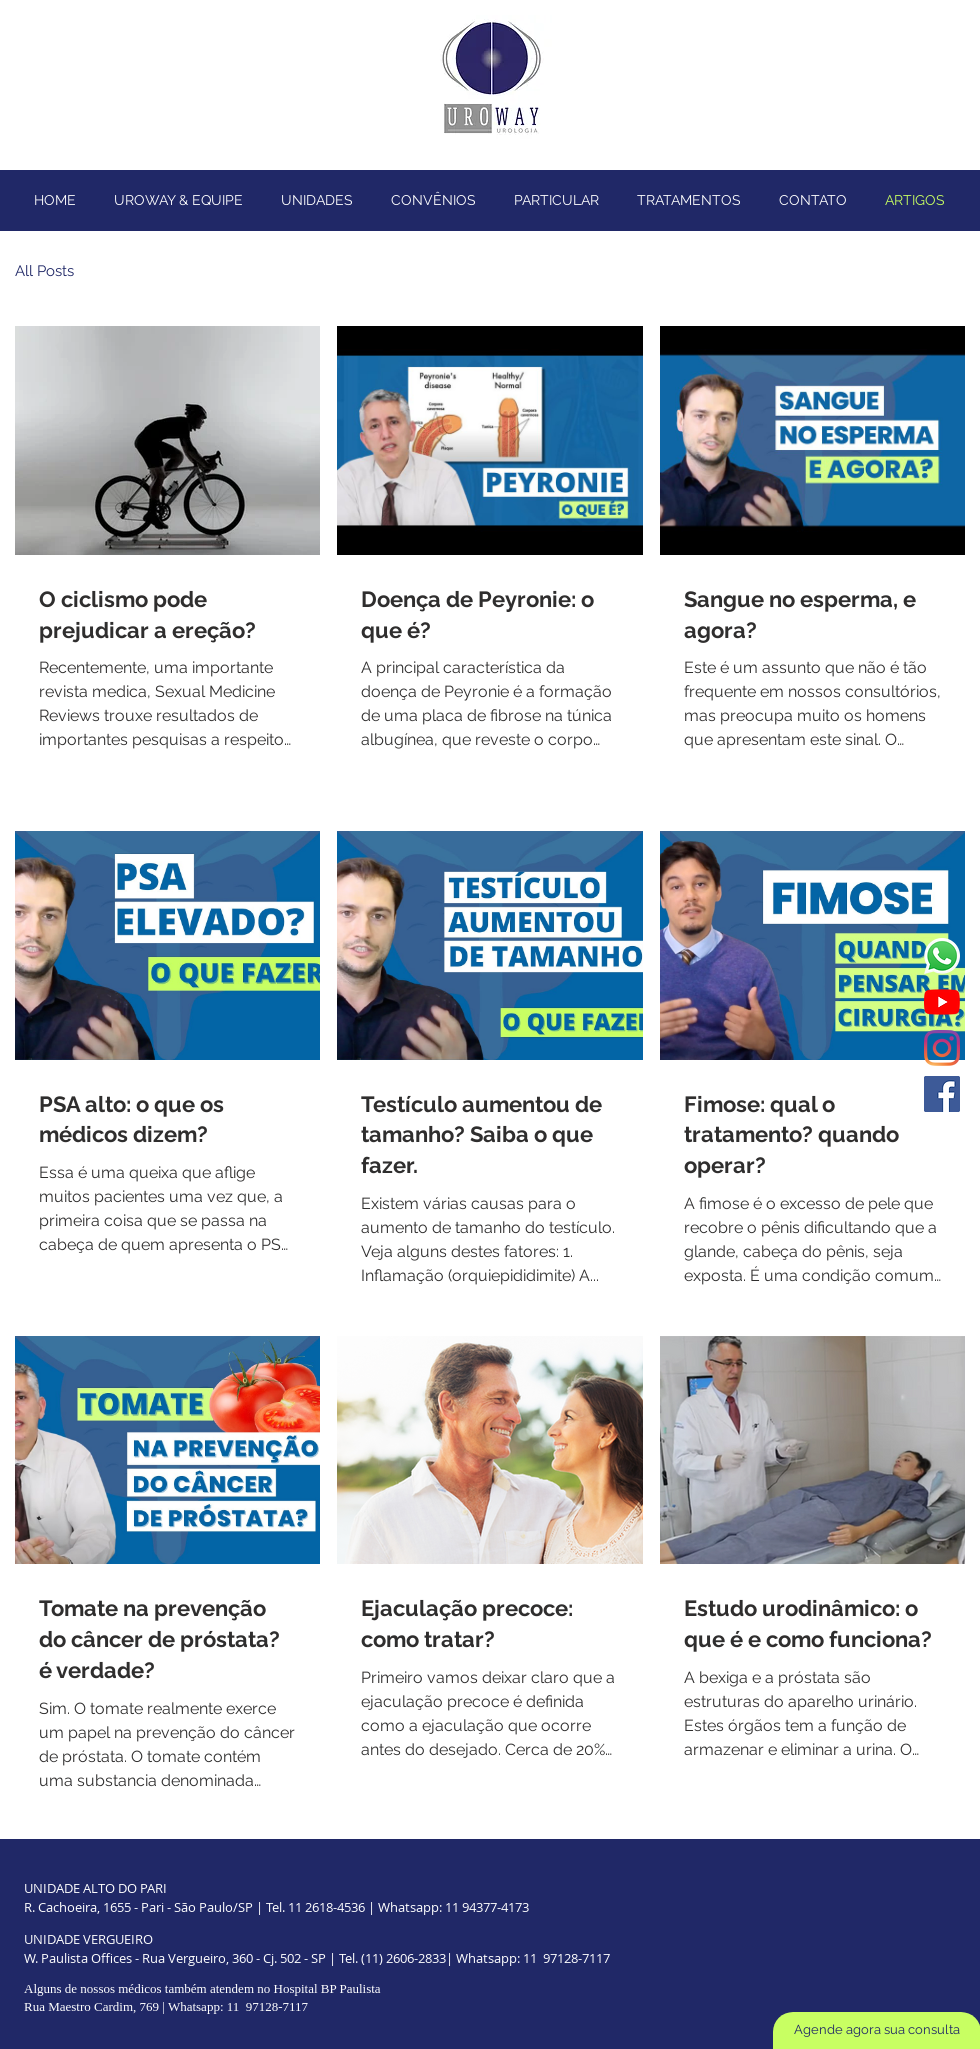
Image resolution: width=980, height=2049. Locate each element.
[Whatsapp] (942, 956)
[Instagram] (942, 1048)
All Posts (44, 271)
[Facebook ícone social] (942, 1094)
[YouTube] (942, 1002)
